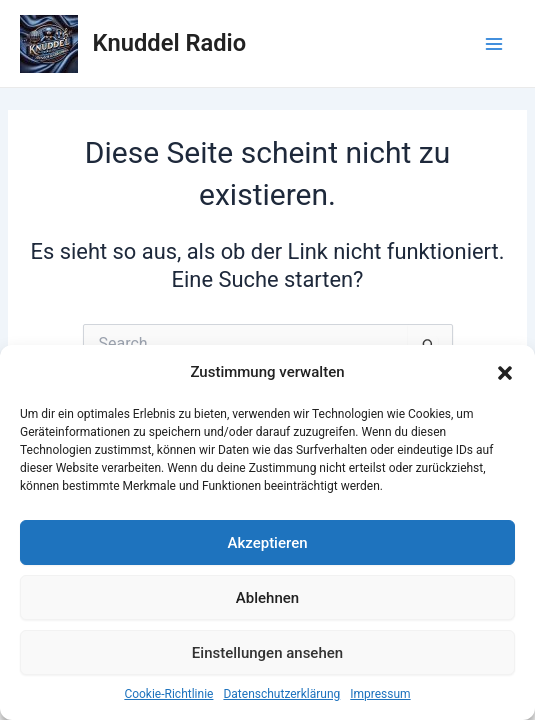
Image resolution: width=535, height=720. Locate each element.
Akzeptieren (267, 543)
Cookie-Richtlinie (168, 694)
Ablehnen (267, 598)
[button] (505, 373)
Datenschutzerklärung (281, 694)
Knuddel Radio (170, 43)
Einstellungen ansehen (267, 653)
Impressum (380, 694)
